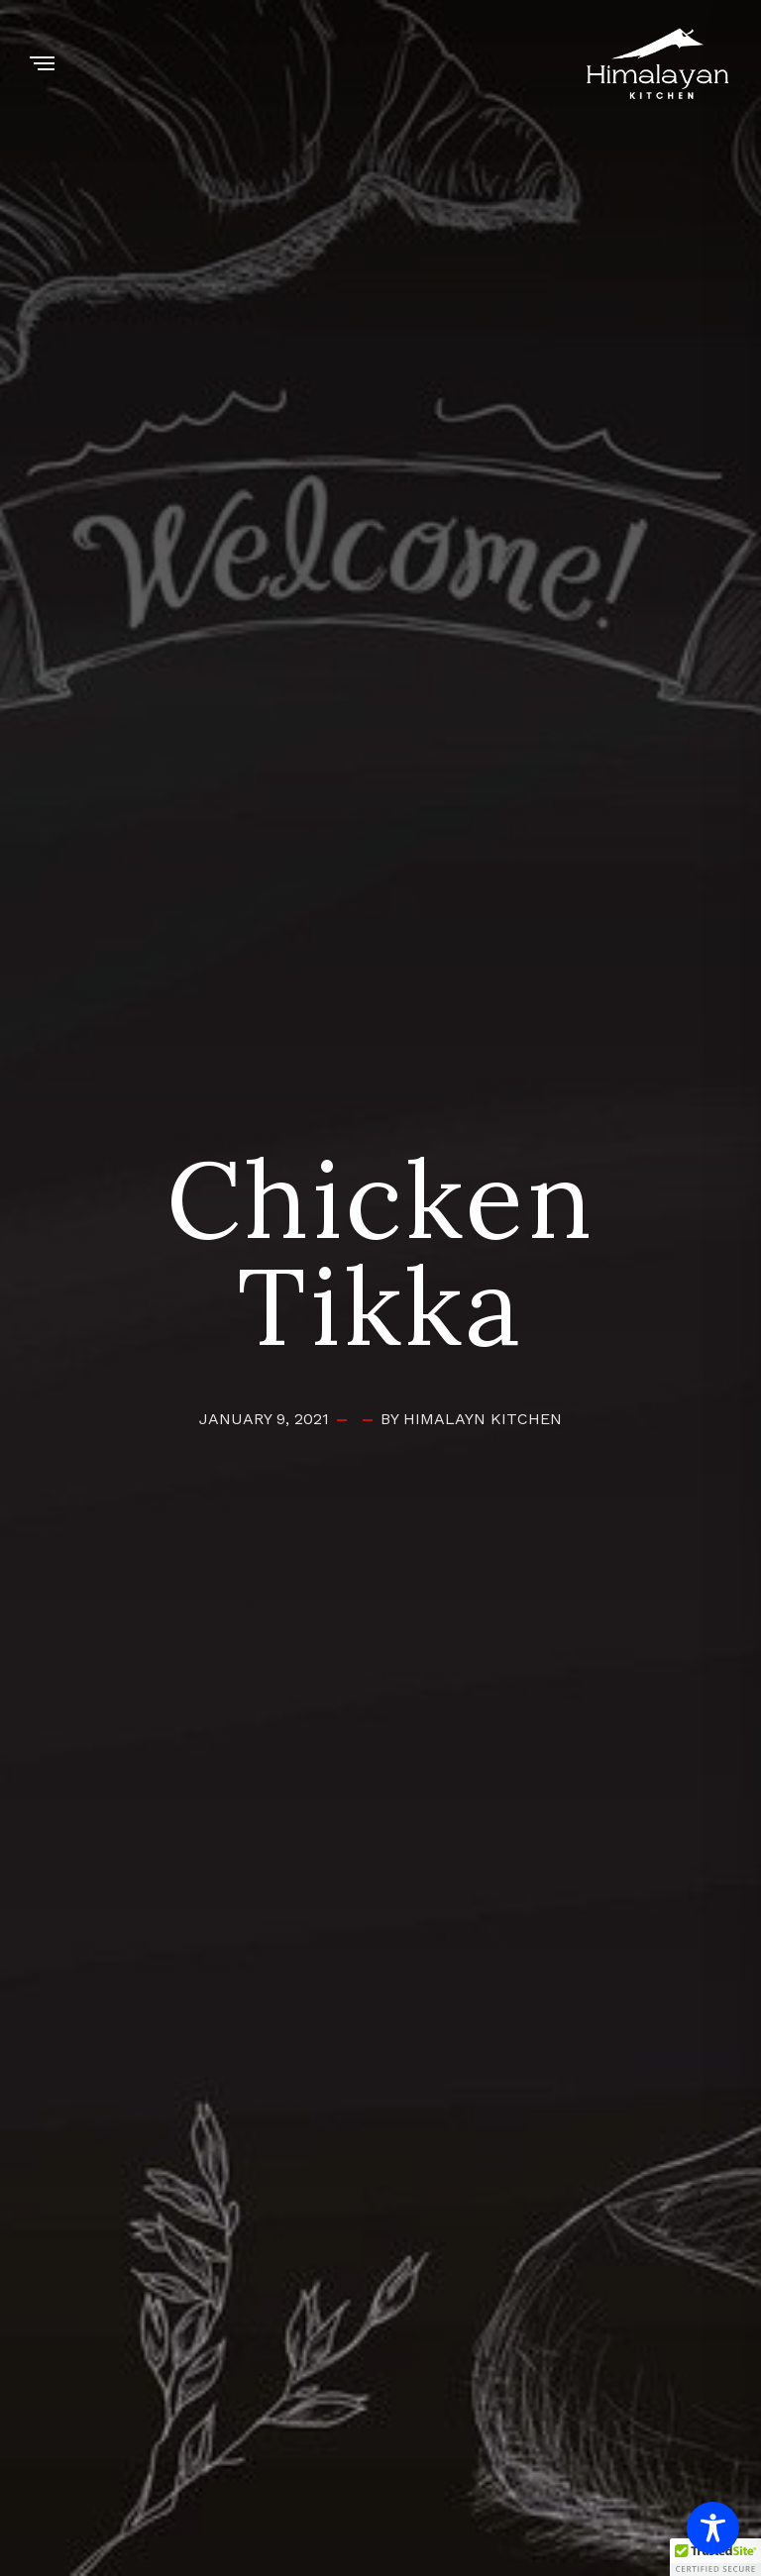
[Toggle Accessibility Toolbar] (713, 2528)
